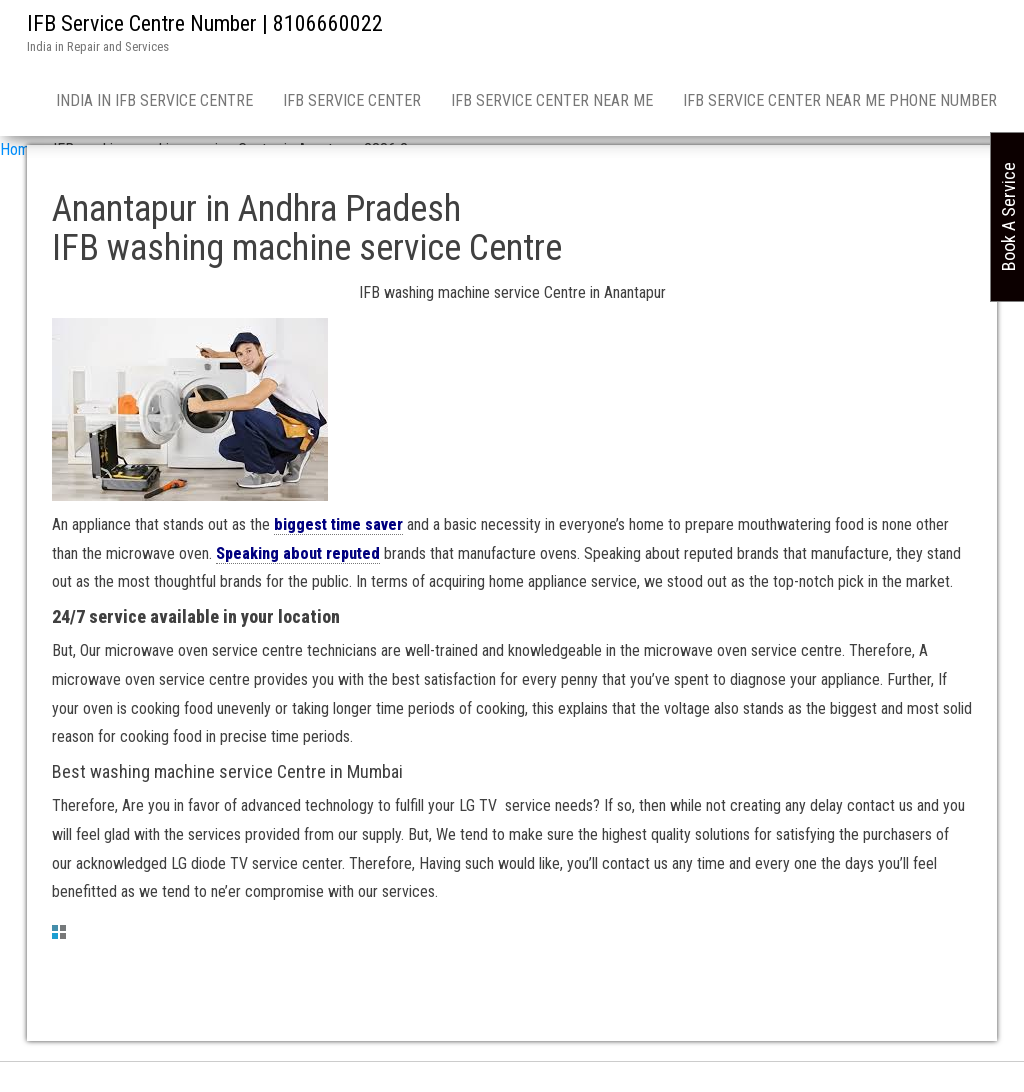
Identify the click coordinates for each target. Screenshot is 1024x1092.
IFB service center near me (552, 100)
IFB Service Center (352, 100)
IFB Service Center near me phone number (840, 100)
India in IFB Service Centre (154, 100)
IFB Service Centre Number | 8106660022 (205, 23)
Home (19, 149)
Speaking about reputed (298, 553)
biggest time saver (338, 524)
